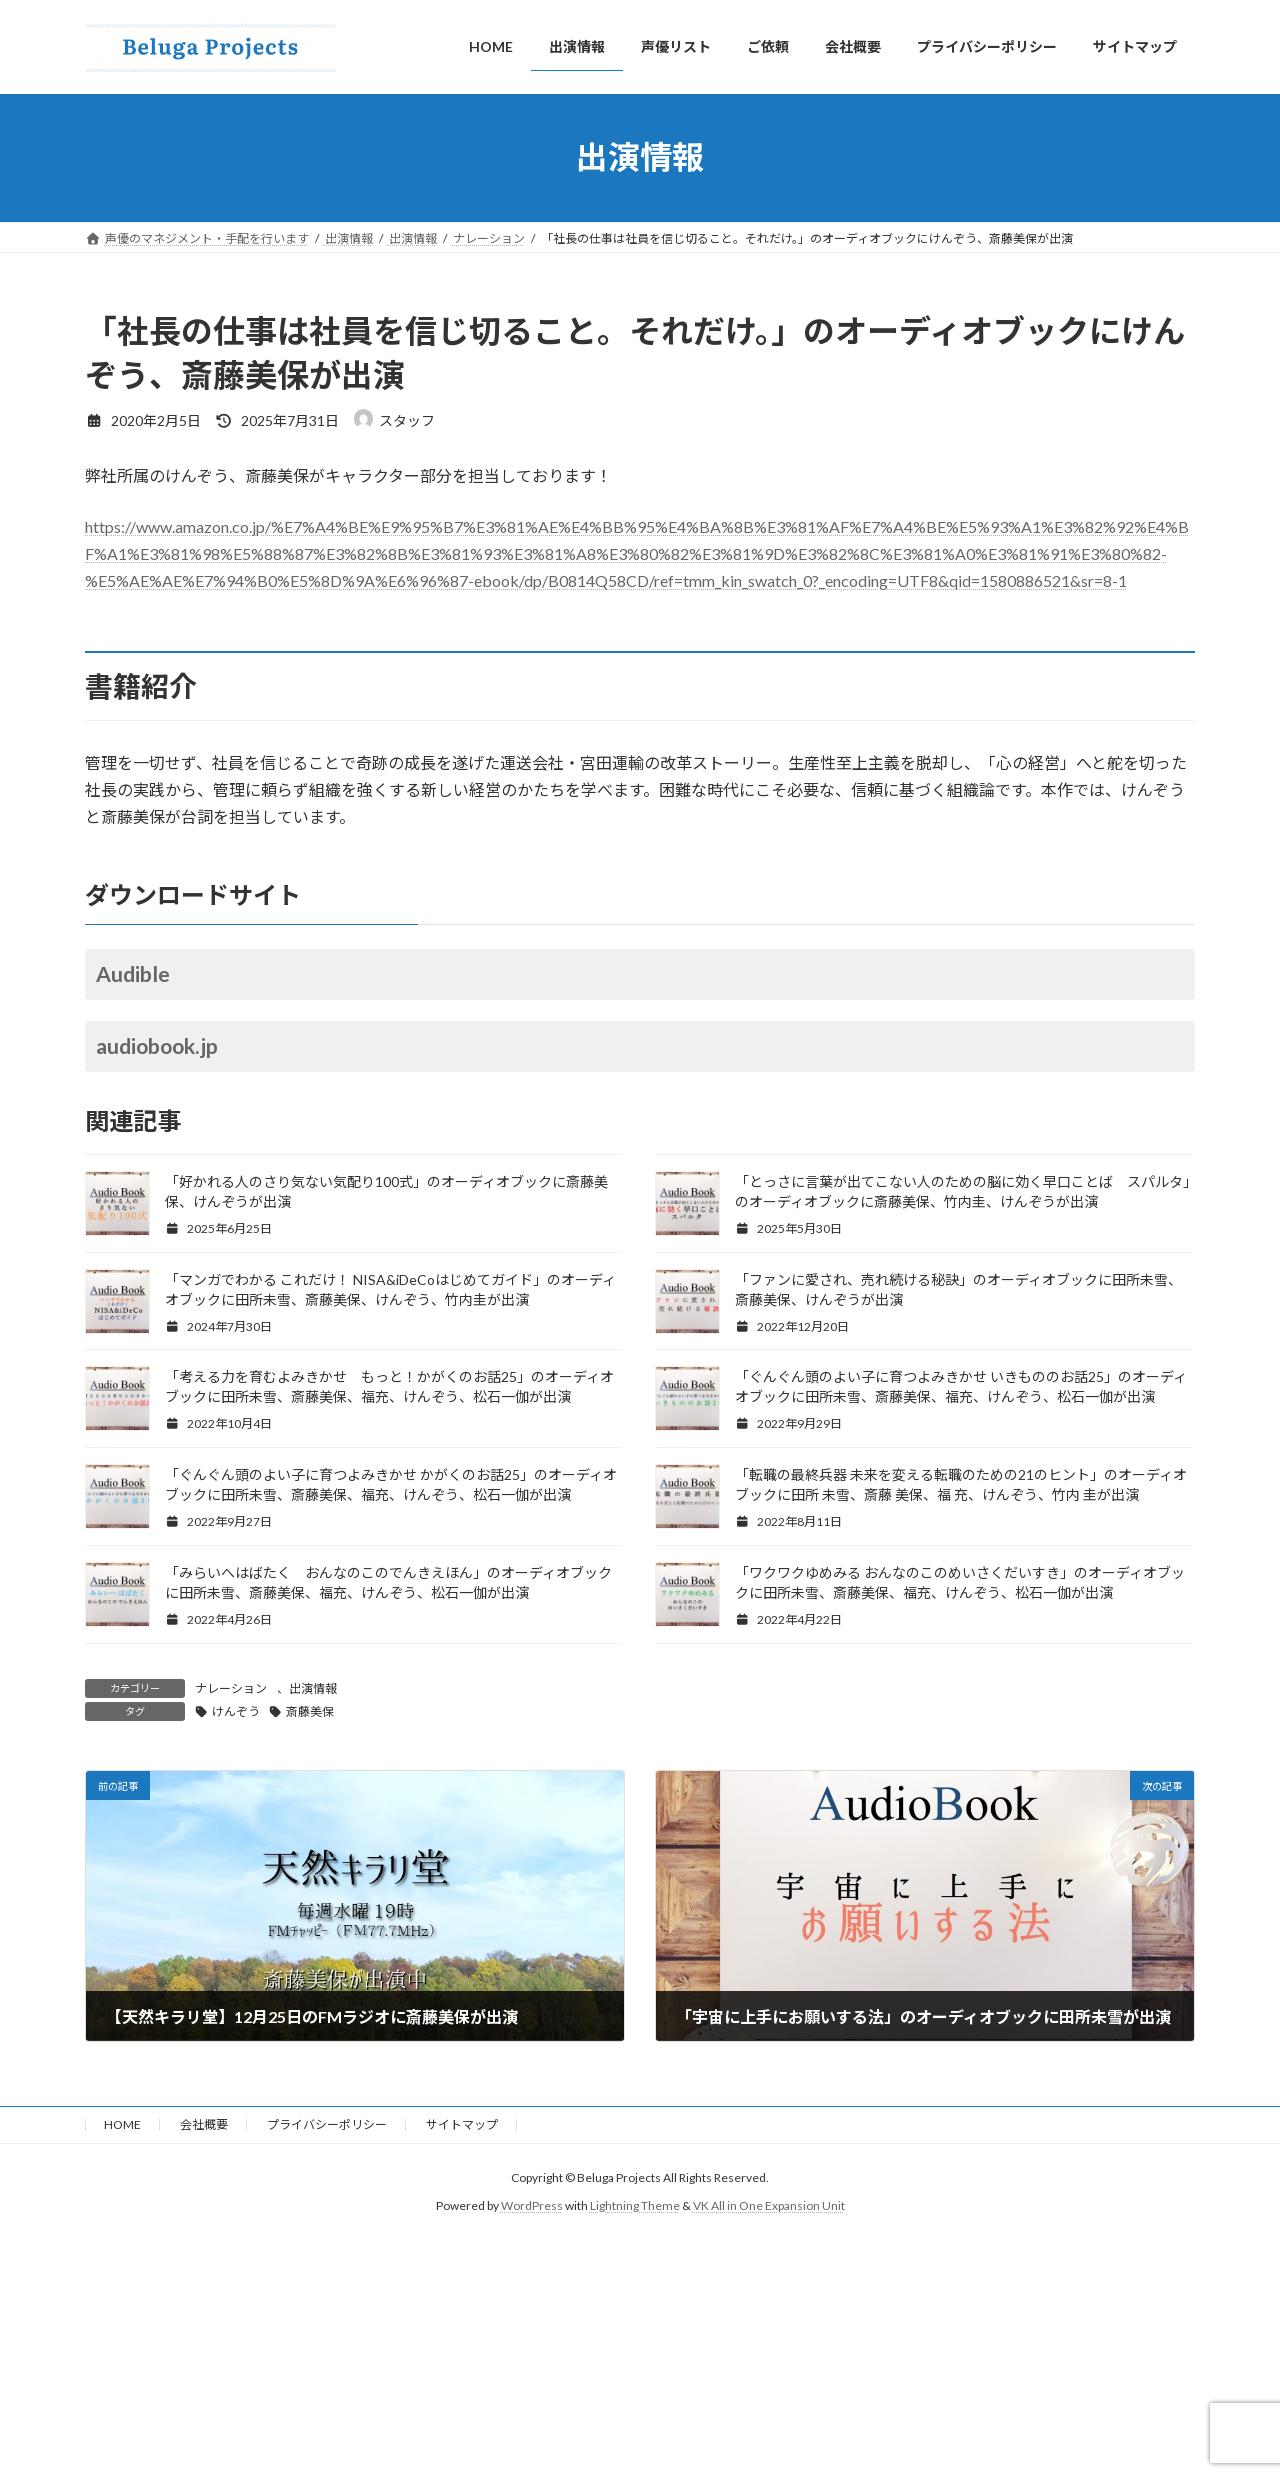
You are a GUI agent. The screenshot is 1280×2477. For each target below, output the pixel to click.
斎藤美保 (310, 1711)
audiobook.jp (157, 1046)
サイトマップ (462, 2124)
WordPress (532, 2206)
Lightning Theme (635, 2206)
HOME (122, 2124)
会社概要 (204, 2124)
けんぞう (236, 1711)
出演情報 (313, 1688)
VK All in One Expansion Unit (769, 2206)
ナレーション (231, 1688)
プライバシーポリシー (327, 2124)
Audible (133, 974)
